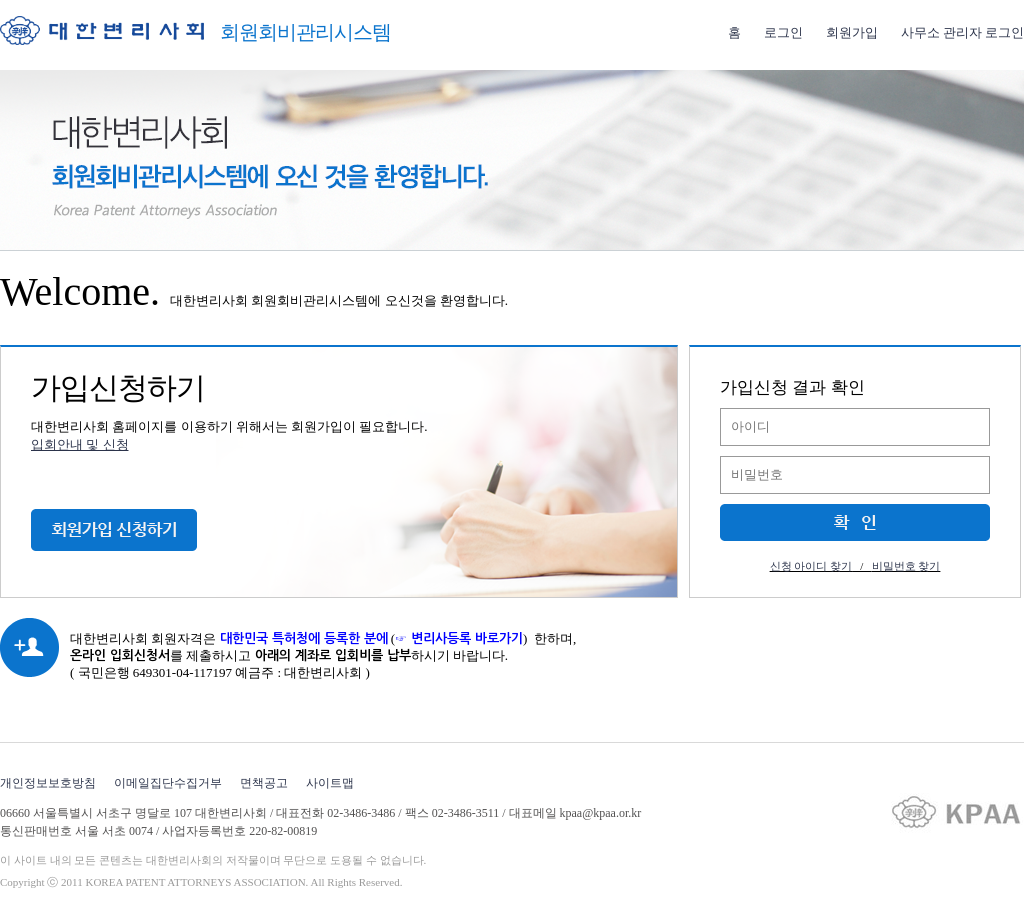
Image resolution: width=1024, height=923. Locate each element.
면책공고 (264, 783)
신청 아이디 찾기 (811, 566)
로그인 (783, 32)
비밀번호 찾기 (906, 566)
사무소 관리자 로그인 (963, 32)
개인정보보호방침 (48, 783)
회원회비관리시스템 (305, 32)
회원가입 (852, 32)
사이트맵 (330, 783)
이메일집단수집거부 (168, 783)
